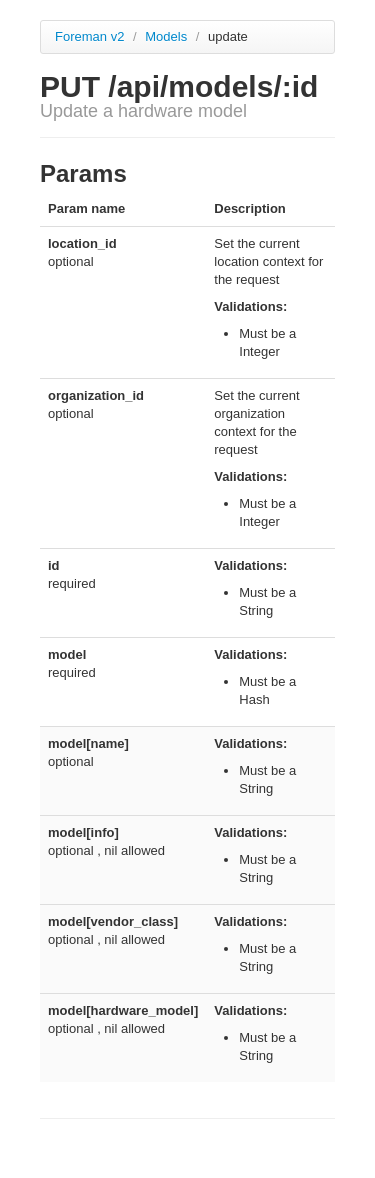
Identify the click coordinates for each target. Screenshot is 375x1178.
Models (168, 36)
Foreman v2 (89, 36)
